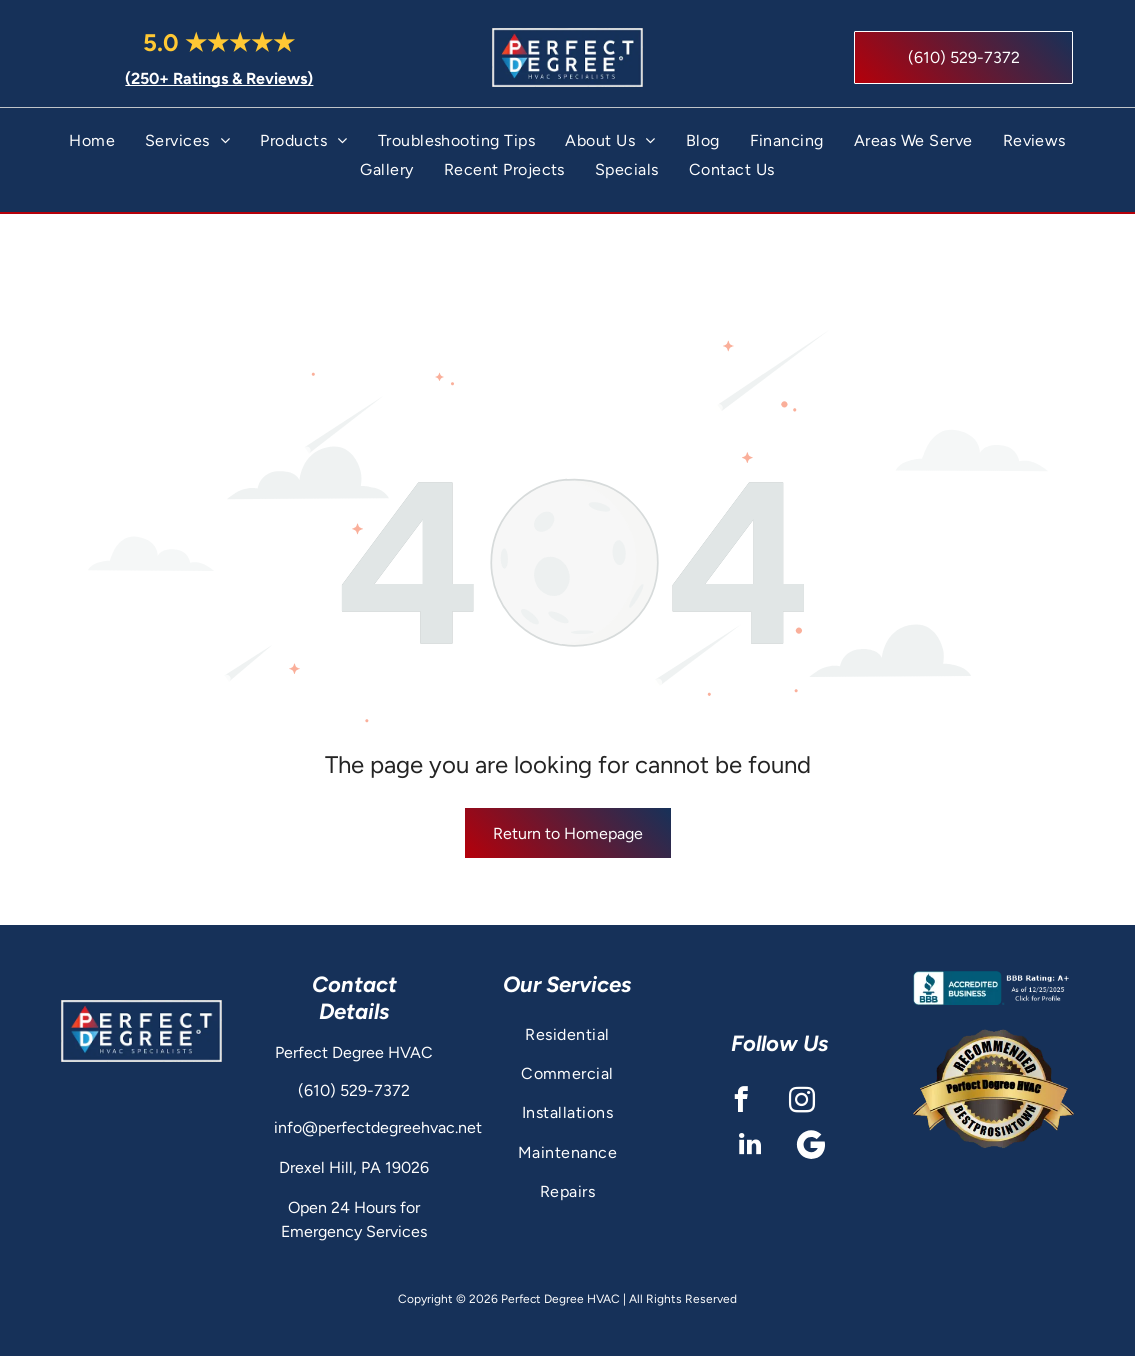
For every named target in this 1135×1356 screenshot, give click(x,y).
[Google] (810, 1104)
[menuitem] (92, 146)
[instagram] (802, 1060)
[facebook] (741, 1060)
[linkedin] (749, 1104)
